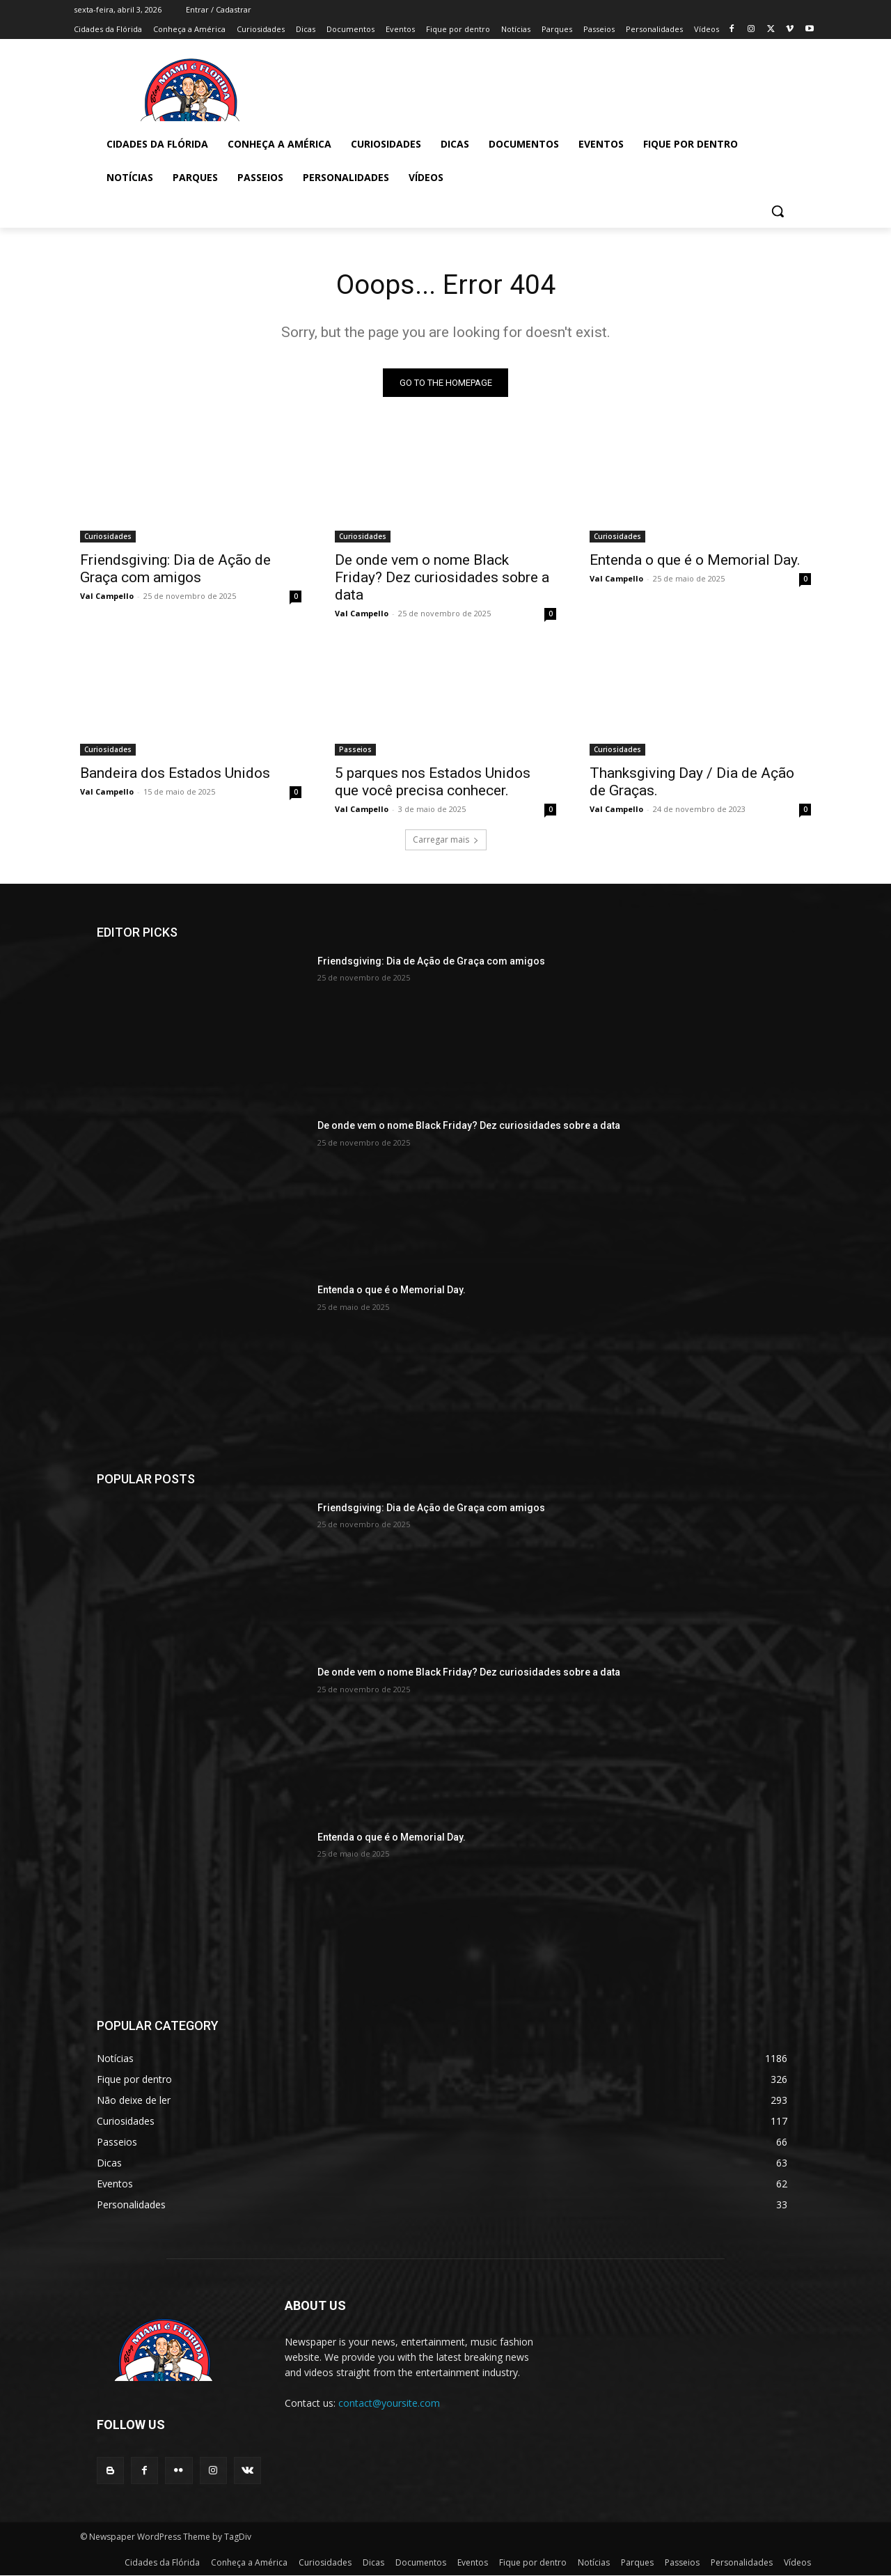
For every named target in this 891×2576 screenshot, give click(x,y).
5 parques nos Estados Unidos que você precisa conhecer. (432, 782)
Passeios (355, 750)
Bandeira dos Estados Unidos (175, 773)
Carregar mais (446, 840)
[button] (777, 211)
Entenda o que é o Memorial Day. (695, 560)
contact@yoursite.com (389, 2404)
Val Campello (107, 596)
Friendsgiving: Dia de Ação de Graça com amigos (175, 569)
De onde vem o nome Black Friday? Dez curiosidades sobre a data (442, 578)
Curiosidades (108, 537)
